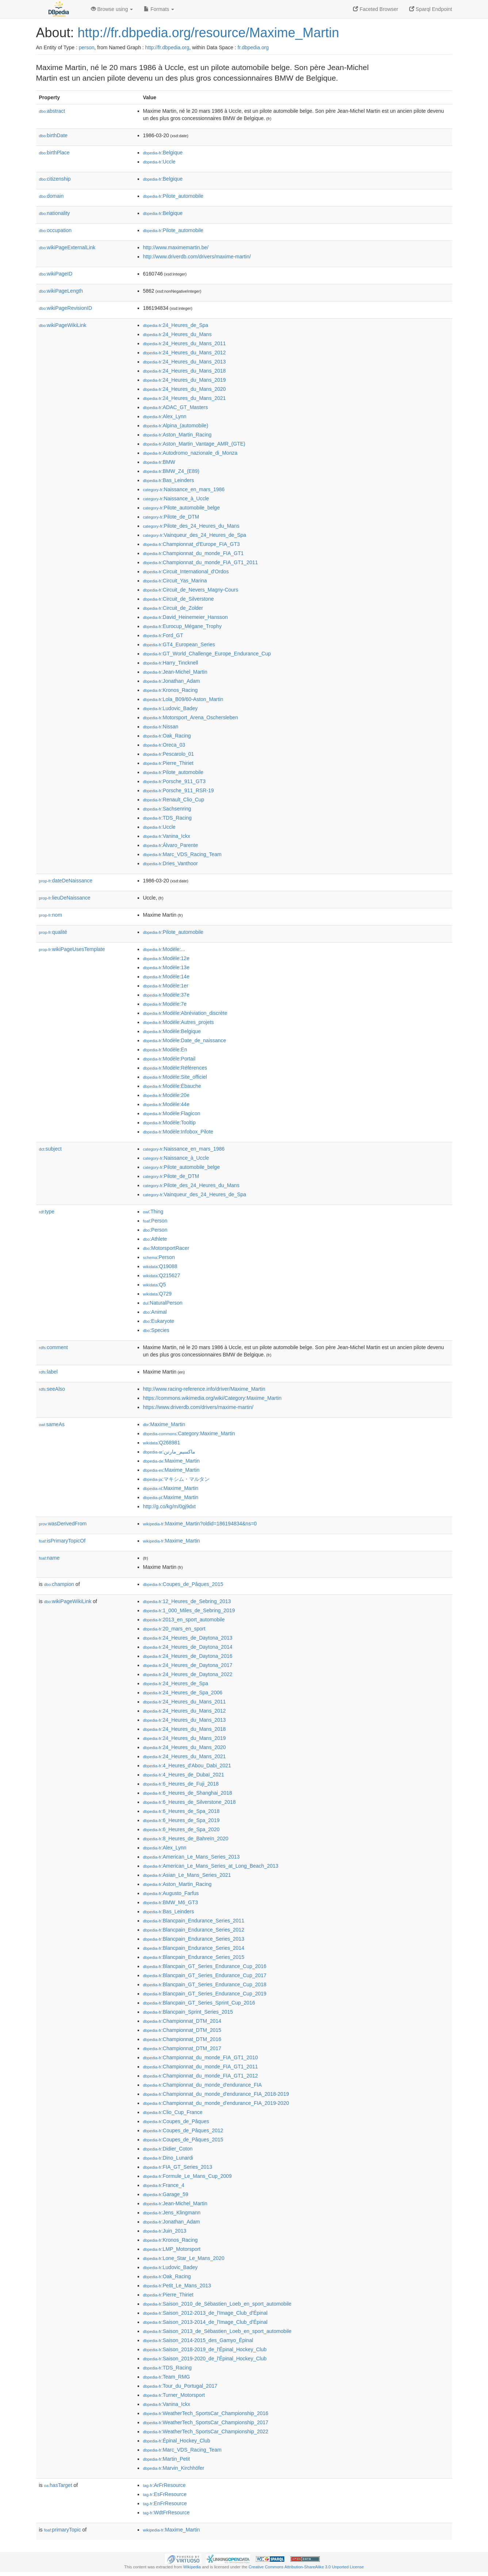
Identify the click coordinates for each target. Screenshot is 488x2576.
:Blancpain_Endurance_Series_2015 (194, 1957)
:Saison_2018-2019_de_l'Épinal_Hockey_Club (205, 2349)
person (87, 47)
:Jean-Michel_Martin (175, 672)
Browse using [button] (112, 9)
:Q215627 (161, 1275)
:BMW (159, 462)
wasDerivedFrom (63, 1523)
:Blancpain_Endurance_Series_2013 (194, 1939)
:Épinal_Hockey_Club (176, 2441)
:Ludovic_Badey (170, 708)
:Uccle (159, 162)
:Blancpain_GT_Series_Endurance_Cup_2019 (204, 1994)
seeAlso (52, 1389)
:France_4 (163, 2185)
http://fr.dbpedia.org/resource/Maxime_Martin (208, 32)
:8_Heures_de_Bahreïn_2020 (185, 1838)
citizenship (55, 179)
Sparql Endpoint (430, 9)
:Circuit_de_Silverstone (178, 599)
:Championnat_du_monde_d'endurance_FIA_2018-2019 (216, 2094)
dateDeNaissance (66, 880)
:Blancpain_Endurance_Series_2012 (194, 1930)
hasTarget (58, 2485)
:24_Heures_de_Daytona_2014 (188, 1647)
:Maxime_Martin (164, 1424)
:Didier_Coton (168, 2149)
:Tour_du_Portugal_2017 (180, 2386)
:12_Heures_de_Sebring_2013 (187, 1601)
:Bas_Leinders (168, 480)
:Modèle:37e (166, 995)
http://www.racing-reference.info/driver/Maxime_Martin (204, 1389)
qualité (53, 932)
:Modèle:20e (166, 1095)
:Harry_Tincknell (170, 663)
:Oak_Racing (167, 736)
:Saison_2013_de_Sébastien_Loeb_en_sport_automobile (217, 2331)
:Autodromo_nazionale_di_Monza (190, 453)
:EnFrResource (165, 2503)
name (49, 1558)
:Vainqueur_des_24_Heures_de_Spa (194, 535)
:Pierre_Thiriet (168, 763)
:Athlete (155, 1239)
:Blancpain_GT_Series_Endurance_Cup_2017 (204, 1975)
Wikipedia (192, 2567)
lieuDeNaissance (65, 898)
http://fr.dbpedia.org (167, 47)
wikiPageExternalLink (67, 247)
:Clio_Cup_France (173, 2112)
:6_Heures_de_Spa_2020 (181, 1829)
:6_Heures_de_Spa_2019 (181, 1820)
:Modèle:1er (165, 986)
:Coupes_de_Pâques (176, 2121)
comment (53, 1347)
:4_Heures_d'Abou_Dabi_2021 (187, 1765)
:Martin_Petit (166, 2459)
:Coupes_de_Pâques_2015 (183, 1584)
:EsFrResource (165, 2494)
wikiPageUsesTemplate (72, 949)
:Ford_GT (163, 635)
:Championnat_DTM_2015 (182, 2030)
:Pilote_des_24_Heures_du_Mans (191, 526)
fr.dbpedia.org (253, 47)
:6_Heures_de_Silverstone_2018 (189, 1802)
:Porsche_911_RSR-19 (178, 790)
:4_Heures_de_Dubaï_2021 (183, 1775)
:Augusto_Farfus (171, 1893)
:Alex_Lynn (165, 416)
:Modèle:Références (175, 1068)
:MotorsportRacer (166, 1248)
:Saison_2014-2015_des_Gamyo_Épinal (198, 2340)
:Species (156, 1330)
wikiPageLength (61, 291)
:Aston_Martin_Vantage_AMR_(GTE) (194, 444)
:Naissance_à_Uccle (176, 498)
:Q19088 (160, 1266)
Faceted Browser (375, 9)
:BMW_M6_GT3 (170, 1902)
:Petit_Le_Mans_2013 (177, 2285)
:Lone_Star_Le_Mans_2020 (183, 2258)
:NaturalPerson (162, 1303)
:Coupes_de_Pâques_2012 (183, 2130)
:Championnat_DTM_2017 (182, 2048)
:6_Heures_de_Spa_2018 (181, 1811)
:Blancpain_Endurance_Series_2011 (194, 1921)
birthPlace (54, 152)
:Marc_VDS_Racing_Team (182, 854)
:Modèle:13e (166, 967)
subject (50, 1149)
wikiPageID (56, 274)
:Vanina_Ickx (167, 836)
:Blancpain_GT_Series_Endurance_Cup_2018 (204, 1984)
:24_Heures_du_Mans (177, 334)
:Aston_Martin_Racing (177, 435)
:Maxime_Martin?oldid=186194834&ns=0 (200, 1523)
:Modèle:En (165, 1049)
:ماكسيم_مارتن (169, 1452)
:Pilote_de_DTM (171, 517)
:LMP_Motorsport (172, 2249)
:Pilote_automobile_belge (181, 508)
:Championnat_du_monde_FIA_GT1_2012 (200, 2076)
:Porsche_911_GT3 (174, 781)
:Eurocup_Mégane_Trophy (182, 626)
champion (59, 1584)
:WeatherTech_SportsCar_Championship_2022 (206, 2431)
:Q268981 (161, 1442)
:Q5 (154, 1284)
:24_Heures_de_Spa (175, 325)
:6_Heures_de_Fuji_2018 (181, 1784)
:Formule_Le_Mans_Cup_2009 (187, 2176)
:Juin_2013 (165, 2231)
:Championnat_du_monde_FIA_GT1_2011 (200, 562)
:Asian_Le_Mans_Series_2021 (187, 1875)
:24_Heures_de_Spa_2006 (183, 1692)
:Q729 (157, 1294)
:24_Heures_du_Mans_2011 (184, 343)
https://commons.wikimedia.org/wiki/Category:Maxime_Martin (212, 1398)
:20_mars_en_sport (174, 1629)
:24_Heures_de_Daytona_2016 (188, 1656)
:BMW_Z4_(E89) (171, 471)
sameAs (52, 1424)
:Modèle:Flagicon (171, 1113)
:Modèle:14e (166, 976)
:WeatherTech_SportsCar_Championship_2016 (206, 2413)
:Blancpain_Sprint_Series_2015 (188, 2012)
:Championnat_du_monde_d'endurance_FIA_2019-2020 (216, 2103)
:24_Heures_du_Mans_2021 (184, 398)
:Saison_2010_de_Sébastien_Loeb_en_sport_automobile (217, 2304)
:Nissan (160, 726)
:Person (155, 1221)
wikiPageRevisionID (65, 308)
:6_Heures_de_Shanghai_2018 (187, 1793)
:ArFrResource (164, 2485)
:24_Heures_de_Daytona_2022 (188, 1674)
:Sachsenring (167, 809)
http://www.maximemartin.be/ (176, 247)
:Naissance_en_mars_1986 (184, 489)
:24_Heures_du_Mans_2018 (184, 371)
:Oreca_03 (164, 745)
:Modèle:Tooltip (169, 1122)
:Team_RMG (166, 2377)
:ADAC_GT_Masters (175, 407)
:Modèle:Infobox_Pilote (178, 1132)
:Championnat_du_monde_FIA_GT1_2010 (200, 2057)
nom (50, 915)
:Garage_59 (165, 2194)
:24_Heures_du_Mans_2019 (184, 380)
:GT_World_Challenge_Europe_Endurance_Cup (207, 653)
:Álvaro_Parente (170, 845)
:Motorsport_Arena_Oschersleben (190, 717)
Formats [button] (159, 9)
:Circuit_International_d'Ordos (186, 571)
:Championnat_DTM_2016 (182, 2039)
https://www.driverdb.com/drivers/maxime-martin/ (198, 1407)
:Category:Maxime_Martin (189, 1433)
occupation (55, 230)
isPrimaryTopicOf (62, 1541)
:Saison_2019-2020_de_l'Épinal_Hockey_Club (205, 2358)
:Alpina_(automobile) (175, 425)
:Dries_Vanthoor (170, 863)
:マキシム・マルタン (176, 1479)
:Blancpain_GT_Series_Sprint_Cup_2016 (199, 2003)
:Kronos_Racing (170, 690)
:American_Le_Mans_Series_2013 (191, 1857)
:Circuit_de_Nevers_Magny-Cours (190, 590)
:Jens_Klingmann (172, 2212)
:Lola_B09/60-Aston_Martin (183, 699)
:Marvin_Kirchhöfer (173, 2468)
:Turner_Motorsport (174, 2395)
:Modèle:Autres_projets (178, 1022)
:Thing (153, 1211)
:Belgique (163, 152)
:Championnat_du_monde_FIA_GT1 (193, 553)
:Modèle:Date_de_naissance (184, 1040)
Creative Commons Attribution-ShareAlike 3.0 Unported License (306, 2567)
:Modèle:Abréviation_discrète (185, 1013)
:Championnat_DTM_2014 (182, 2021)
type (47, 1211)
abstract (52, 111)
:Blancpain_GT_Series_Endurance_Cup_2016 (204, 1966)
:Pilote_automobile (173, 196)
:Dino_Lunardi (168, 2158)
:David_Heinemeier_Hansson (185, 617)
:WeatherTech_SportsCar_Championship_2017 (206, 2422)
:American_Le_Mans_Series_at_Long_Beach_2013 (210, 1866)
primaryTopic (62, 2530)
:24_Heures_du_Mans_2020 (184, 389)
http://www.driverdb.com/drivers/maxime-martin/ (197, 256)
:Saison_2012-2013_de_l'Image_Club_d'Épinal (205, 2313)
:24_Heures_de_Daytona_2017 (188, 1665)
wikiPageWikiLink (63, 325)
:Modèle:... (164, 949)
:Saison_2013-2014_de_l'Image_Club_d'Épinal (205, 2322)
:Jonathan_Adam (171, 681)
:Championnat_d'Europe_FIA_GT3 (191, 544)
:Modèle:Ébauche (172, 1086)
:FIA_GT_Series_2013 (177, 2167)
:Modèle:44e (166, 1104)
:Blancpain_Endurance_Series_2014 (194, 1948)
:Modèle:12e (166, 958)
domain (51, 196)
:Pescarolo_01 (168, 754)
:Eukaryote (158, 1321)
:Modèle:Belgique (172, 1031)
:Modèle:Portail (169, 1059)
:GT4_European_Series (179, 644)
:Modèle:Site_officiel (175, 1077)
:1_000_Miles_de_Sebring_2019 (189, 1610)
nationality (54, 213)
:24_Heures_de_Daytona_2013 (188, 1638)
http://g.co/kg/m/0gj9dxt (169, 1506)
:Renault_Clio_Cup (173, 799)
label (48, 1372)
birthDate (53, 135)
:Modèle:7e (165, 1004)
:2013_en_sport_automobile (184, 1619)
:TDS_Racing (167, 818)
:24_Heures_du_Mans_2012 (184, 352)
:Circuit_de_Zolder (173, 608)
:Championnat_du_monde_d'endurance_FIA (202, 2085)
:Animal (155, 1312)
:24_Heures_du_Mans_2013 (184, 362)
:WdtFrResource (166, 2512)
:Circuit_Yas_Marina (175, 581)
